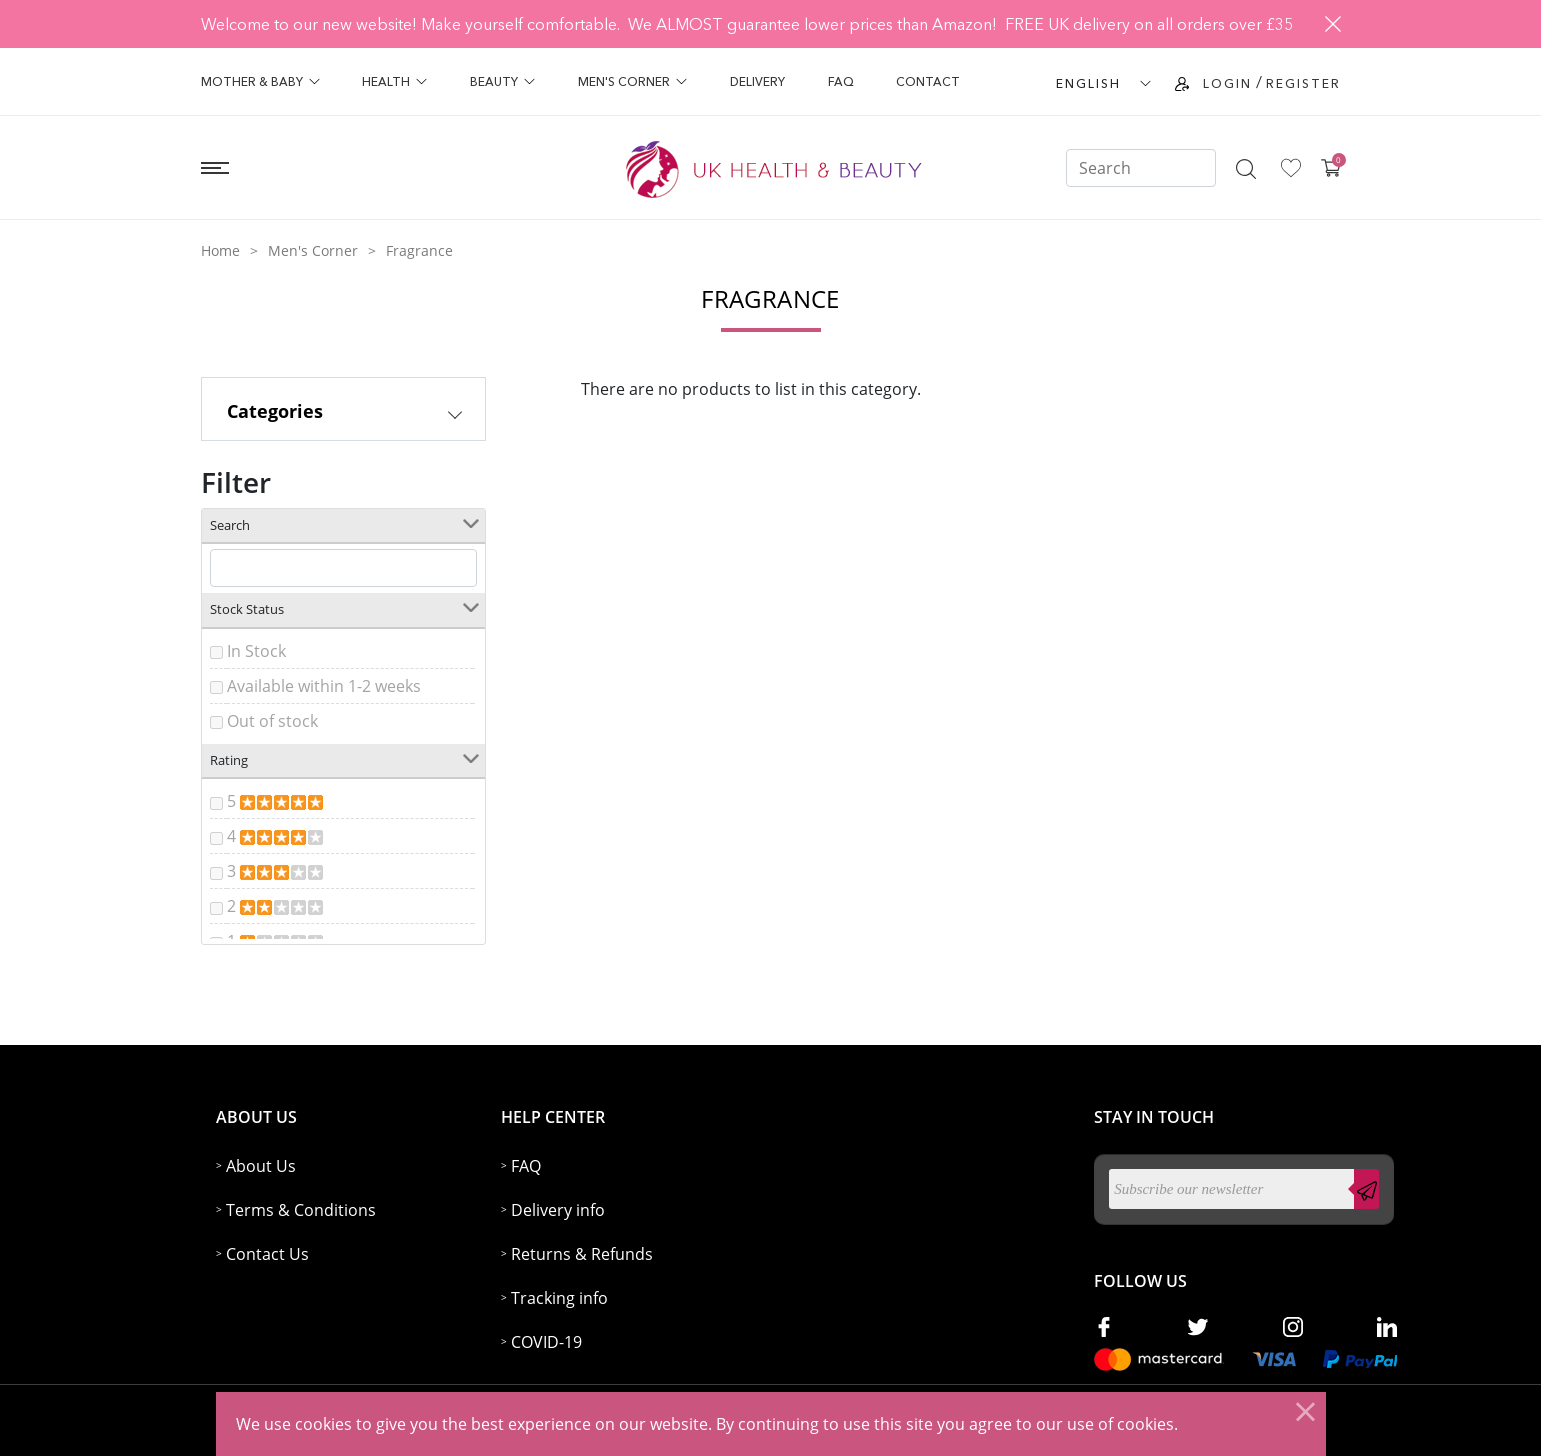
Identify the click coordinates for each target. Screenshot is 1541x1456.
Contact (928, 81)
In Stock (256, 651)
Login (1227, 83)
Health (394, 81)
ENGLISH (1088, 83)
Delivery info (558, 1210)
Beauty (502, 81)
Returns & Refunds (582, 1254)
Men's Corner (632, 81)
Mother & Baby (260, 81)
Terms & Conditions (301, 1210)
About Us (261, 1166)
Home (220, 250)
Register (1303, 83)
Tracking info (559, 1298)
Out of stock (272, 721)
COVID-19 (546, 1342)
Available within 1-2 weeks (324, 686)
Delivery (757, 81)
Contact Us (267, 1254)
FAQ (841, 81)
